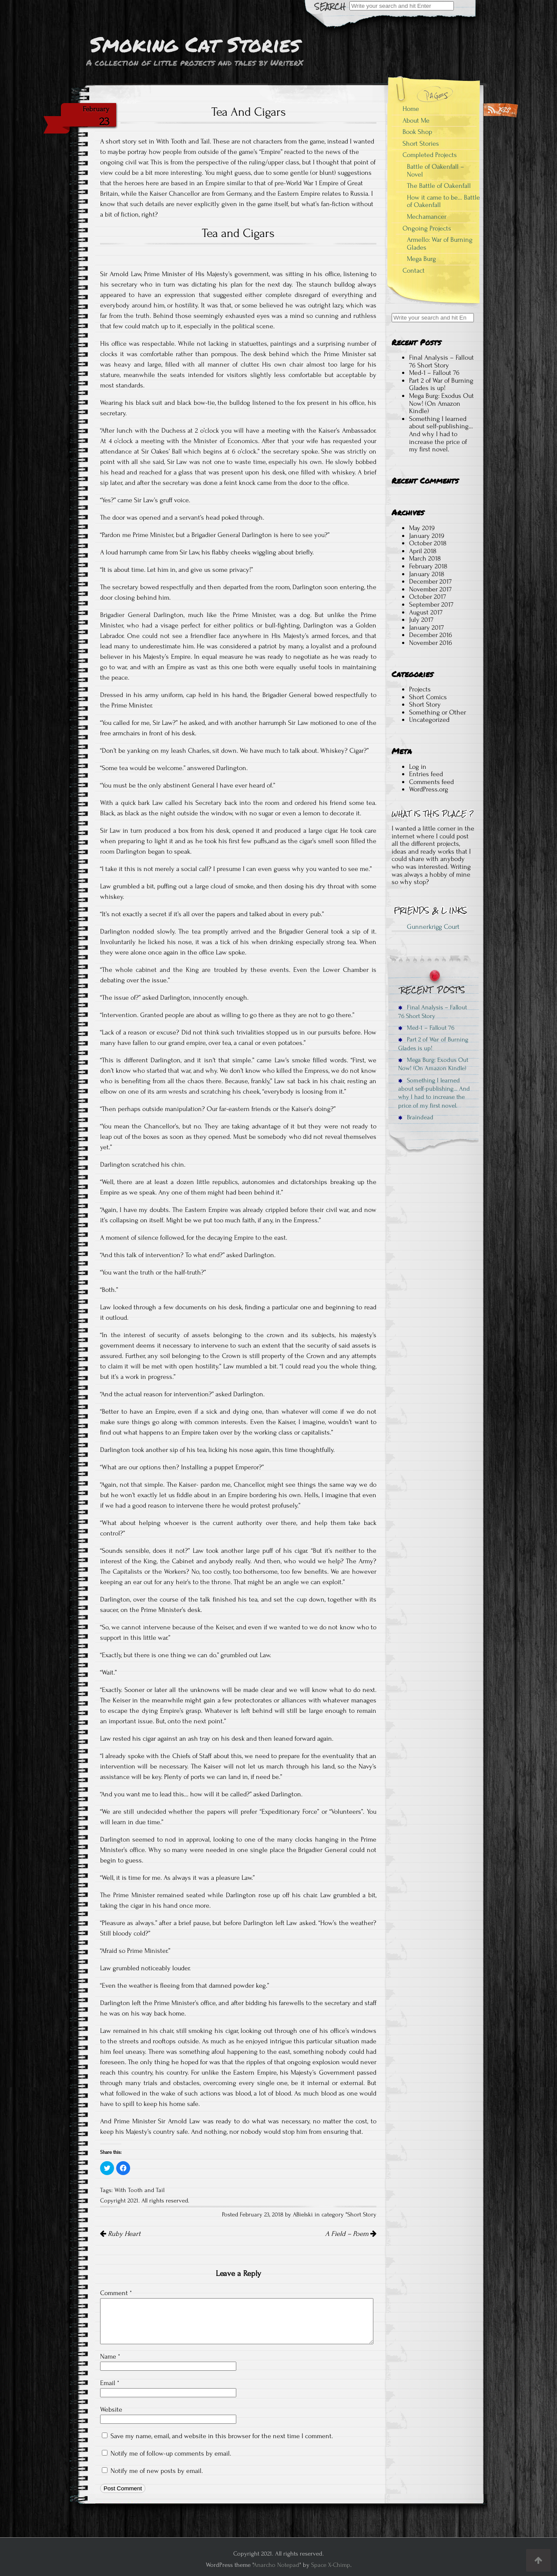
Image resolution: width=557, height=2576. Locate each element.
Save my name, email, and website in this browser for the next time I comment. (222, 2436)
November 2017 (430, 589)
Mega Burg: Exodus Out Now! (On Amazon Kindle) (441, 403)
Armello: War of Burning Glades (440, 243)
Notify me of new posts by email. (157, 2471)
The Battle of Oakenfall (439, 186)
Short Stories (421, 143)
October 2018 (427, 543)
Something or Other (437, 712)
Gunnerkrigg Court (433, 927)
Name (110, 2356)
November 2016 (430, 643)
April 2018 (422, 551)
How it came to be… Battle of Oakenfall (443, 201)
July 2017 (421, 620)
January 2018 (426, 574)
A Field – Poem (350, 2234)
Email (109, 2383)
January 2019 (426, 536)
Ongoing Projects (427, 228)
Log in (417, 767)
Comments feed (431, 782)
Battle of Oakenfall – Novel (435, 170)
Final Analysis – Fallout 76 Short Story (441, 361)
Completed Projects (430, 155)
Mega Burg (421, 259)
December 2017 (430, 581)
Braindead (415, 1117)
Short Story (361, 2214)
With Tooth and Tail (139, 2190)
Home (411, 109)
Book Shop (417, 132)
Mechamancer (426, 216)
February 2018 (428, 566)
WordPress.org (428, 789)
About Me (416, 120)
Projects (420, 689)
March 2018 (425, 558)
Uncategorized (429, 720)
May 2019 (422, 528)
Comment (116, 2293)
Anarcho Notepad (276, 2565)
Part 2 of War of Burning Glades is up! (441, 384)
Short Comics (428, 697)
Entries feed (426, 774)
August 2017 (426, 612)
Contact (414, 270)
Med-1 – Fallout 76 (434, 373)
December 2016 (430, 635)
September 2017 (431, 604)
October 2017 (427, 597)
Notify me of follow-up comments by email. (171, 2453)
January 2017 (426, 627)
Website (111, 2409)
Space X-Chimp (330, 2565)
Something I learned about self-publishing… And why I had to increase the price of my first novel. (441, 434)
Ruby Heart (120, 2234)
